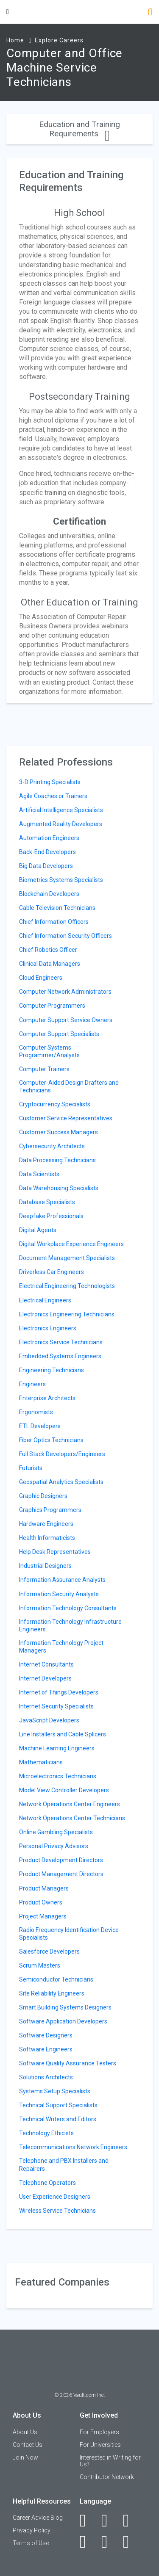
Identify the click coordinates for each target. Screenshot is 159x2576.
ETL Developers (40, 1426)
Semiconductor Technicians (56, 1979)
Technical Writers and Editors (57, 2119)
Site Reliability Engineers (51, 1993)
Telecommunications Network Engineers (73, 2147)
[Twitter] (131, 2520)
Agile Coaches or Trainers (53, 796)
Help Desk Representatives (55, 1551)
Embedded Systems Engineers (60, 1356)
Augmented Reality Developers (60, 824)
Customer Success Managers (58, 1132)
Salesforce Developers (49, 1951)
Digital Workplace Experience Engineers (71, 1244)
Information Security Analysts (59, 1594)
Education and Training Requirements (79, 128)
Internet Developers (45, 1678)
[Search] (150, 13)
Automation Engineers (49, 838)
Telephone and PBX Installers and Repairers (64, 2164)
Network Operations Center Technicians (72, 1818)
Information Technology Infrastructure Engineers (70, 1625)
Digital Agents (37, 1230)
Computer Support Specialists (59, 1034)
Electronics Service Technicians (61, 1342)
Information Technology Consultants (68, 1608)
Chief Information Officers (54, 921)
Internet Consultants (46, 1664)
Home (15, 40)
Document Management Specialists (67, 1258)
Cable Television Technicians (57, 907)
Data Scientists (39, 1174)
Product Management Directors (61, 1874)
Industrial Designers (45, 1565)
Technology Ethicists (46, 2133)
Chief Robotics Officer (48, 949)
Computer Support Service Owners (65, 1020)
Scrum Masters (39, 1965)
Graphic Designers (43, 1496)
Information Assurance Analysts (62, 1579)
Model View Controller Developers (64, 1790)
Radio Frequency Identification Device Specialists (69, 1933)
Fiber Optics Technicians (51, 1440)
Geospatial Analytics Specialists (61, 1482)
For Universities (100, 2444)
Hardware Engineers (46, 1523)
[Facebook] (87, 2520)
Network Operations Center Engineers (69, 1804)
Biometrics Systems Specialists (61, 879)
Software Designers (46, 2035)
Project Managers (43, 1916)
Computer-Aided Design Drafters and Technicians (69, 1086)
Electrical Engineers (45, 1300)
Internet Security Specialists (56, 1706)
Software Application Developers (63, 2021)
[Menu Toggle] (7, 12)
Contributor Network (107, 2477)
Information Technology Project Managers (61, 1646)
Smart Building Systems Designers (65, 2007)
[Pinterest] (109, 2541)
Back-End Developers (47, 852)
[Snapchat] (131, 2541)
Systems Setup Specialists (54, 2091)
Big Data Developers (46, 865)
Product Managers (44, 1888)
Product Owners (40, 1902)
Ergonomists (36, 1412)
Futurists (30, 1468)
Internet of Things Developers (58, 1692)
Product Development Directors (61, 1860)
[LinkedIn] (109, 2520)
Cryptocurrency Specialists (54, 1104)
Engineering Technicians (51, 1370)
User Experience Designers (54, 2196)
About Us (25, 2432)
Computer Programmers (52, 1005)
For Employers (99, 2432)
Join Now (25, 2457)
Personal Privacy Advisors (53, 1846)
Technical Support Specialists (58, 2105)
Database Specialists (47, 1202)
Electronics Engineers (47, 1328)
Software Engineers (46, 2049)
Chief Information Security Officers (65, 935)
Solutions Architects (46, 2077)
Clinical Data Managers (49, 963)
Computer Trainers (44, 1069)
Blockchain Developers (49, 893)
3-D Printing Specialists (50, 782)
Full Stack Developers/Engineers (62, 1454)
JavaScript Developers (49, 1720)
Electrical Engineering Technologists (67, 1285)
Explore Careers (59, 40)
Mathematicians (41, 1762)
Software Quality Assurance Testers (67, 2063)
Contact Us (27, 2444)
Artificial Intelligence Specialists (61, 810)
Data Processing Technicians (57, 1160)
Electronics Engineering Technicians (66, 1314)
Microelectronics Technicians (57, 1776)
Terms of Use (31, 2543)
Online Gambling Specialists (56, 1832)
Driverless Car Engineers (51, 1272)
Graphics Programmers (50, 1509)
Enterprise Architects (47, 1398)
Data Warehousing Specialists (58, 1188)
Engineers (32, 1384)
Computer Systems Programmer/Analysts (49, 1051)
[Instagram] (87, 2541)
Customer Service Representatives (65, 1118)
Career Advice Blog (38, 2517)
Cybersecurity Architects (52, 1146)
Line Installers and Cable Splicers (62, 1734)
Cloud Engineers (40, 977)
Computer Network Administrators (65, 991)
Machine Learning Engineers (57, 1748)
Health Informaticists (47, 1537)
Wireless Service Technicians (57, 2210)
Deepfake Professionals (51, 1216)
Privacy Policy (31, 2530)
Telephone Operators (47, 2182)
